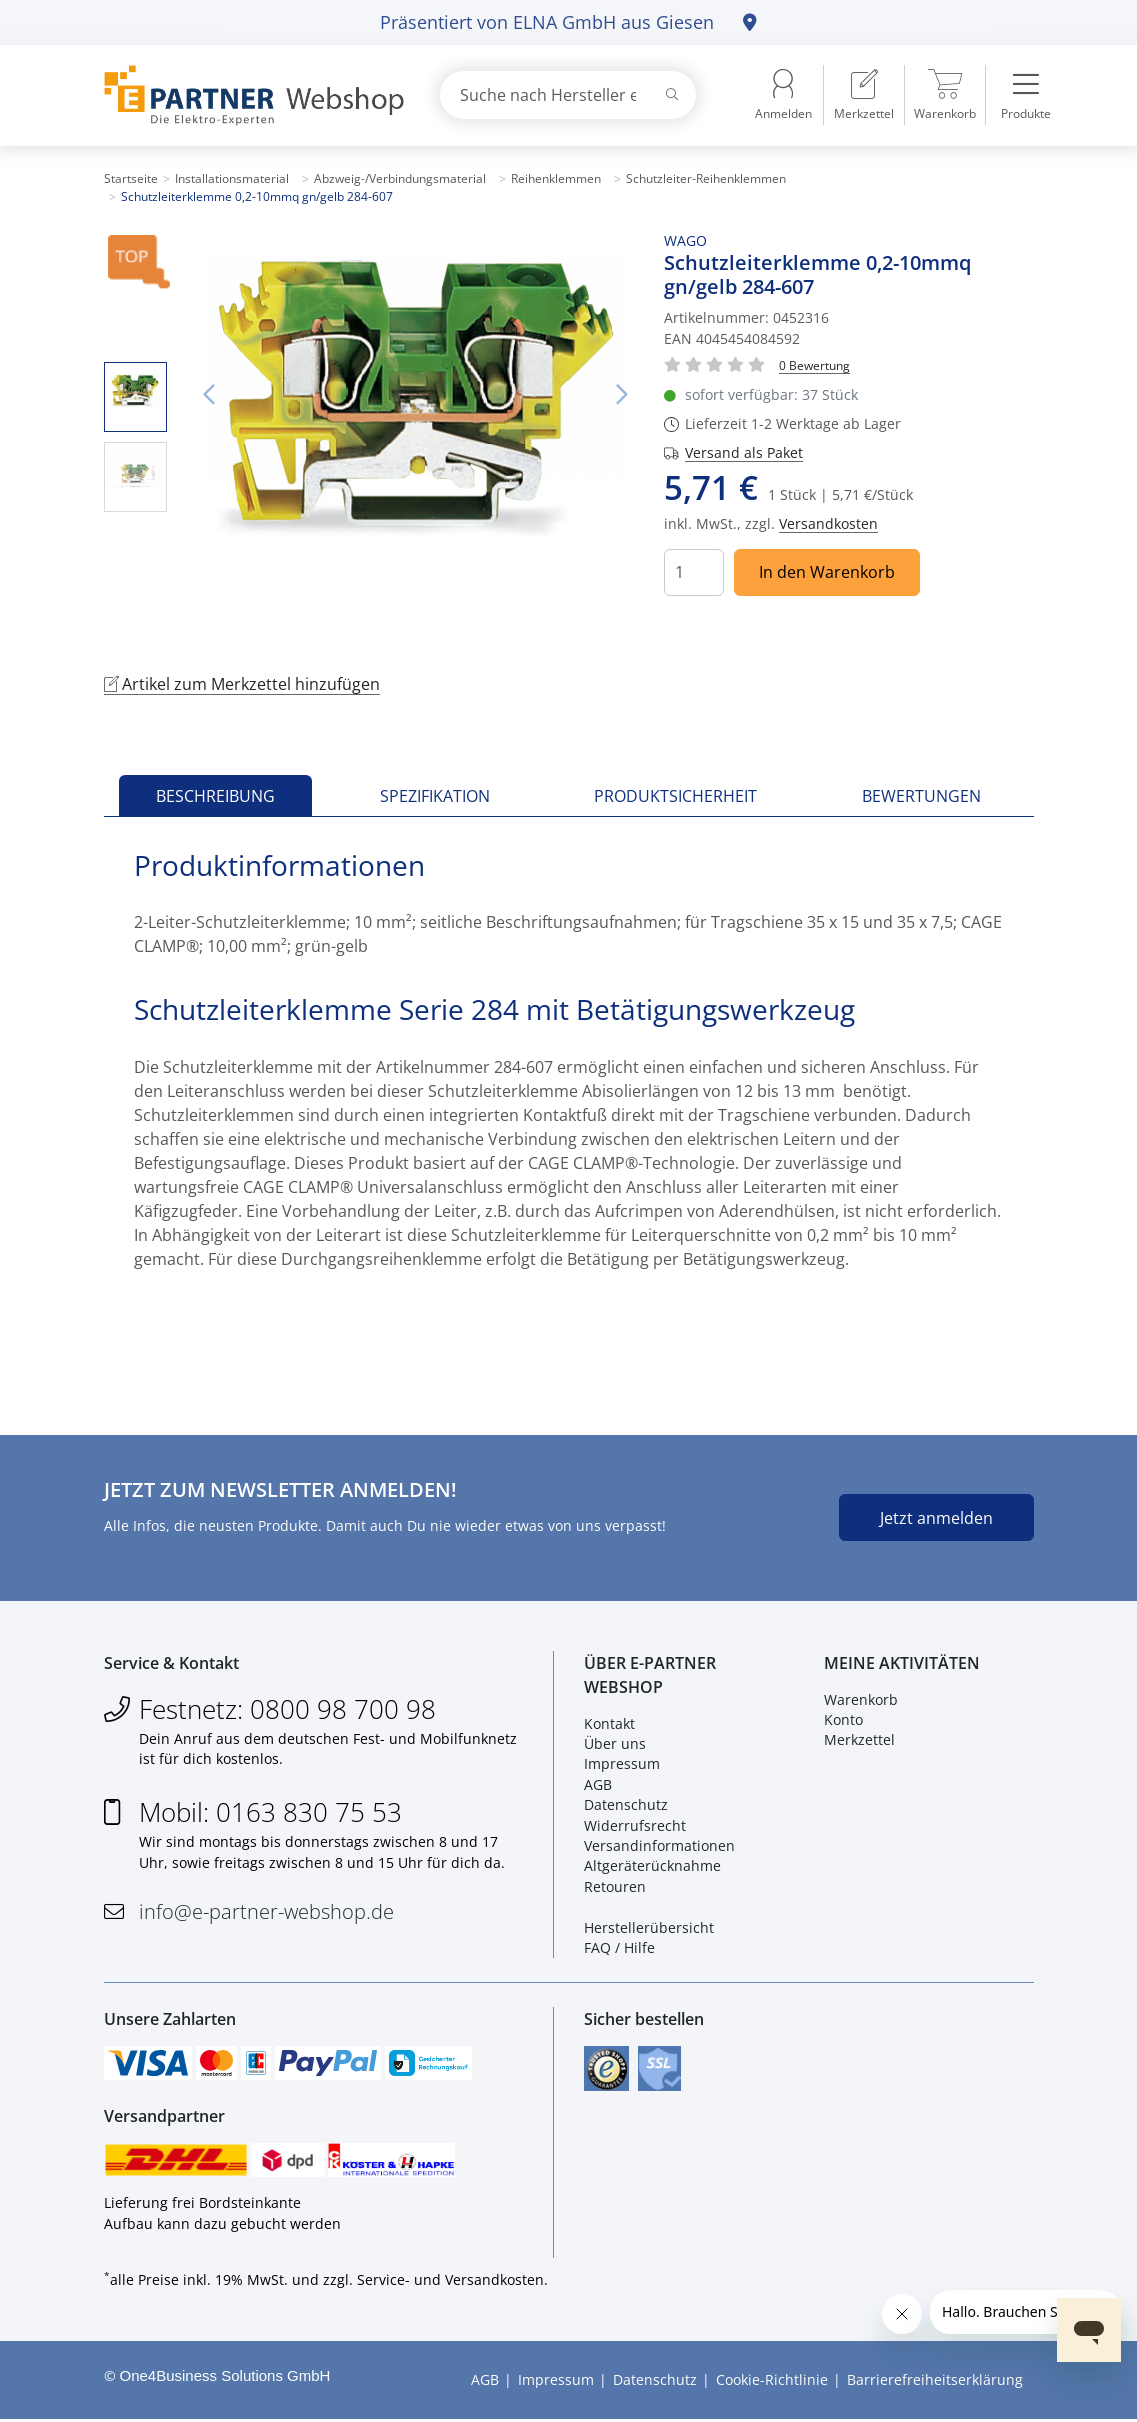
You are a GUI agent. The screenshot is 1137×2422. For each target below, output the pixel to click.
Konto (843, 1720)
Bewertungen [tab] (921, 796)
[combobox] (568, 95)
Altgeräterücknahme (652, 1866)
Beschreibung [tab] (215, 796)
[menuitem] (864, 95)
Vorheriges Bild (209, 395)
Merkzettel (859, 1740)
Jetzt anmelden (936, 1518)
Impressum (622, 1764)
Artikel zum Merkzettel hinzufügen (242, 684)
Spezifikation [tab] (435, 796)
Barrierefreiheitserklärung (935, 2382)
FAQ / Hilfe (619, 1948)
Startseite (131, 178)
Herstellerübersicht (649, 1928)
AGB (598, 1785)
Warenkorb (861, 1700)
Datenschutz (626, 1805)
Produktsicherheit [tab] (675, 796)
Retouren (615, 1887)
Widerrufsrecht (635, 1826)
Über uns (615, 1744)
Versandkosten (828, 523)
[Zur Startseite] (249, 95)
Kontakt (609, 1724)
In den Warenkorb (827, 572)
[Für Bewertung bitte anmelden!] (814, 364)
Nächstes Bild (621, 395)
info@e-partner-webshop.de (266, 1912)
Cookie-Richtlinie (772, 2382)
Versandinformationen (659, 1846)
